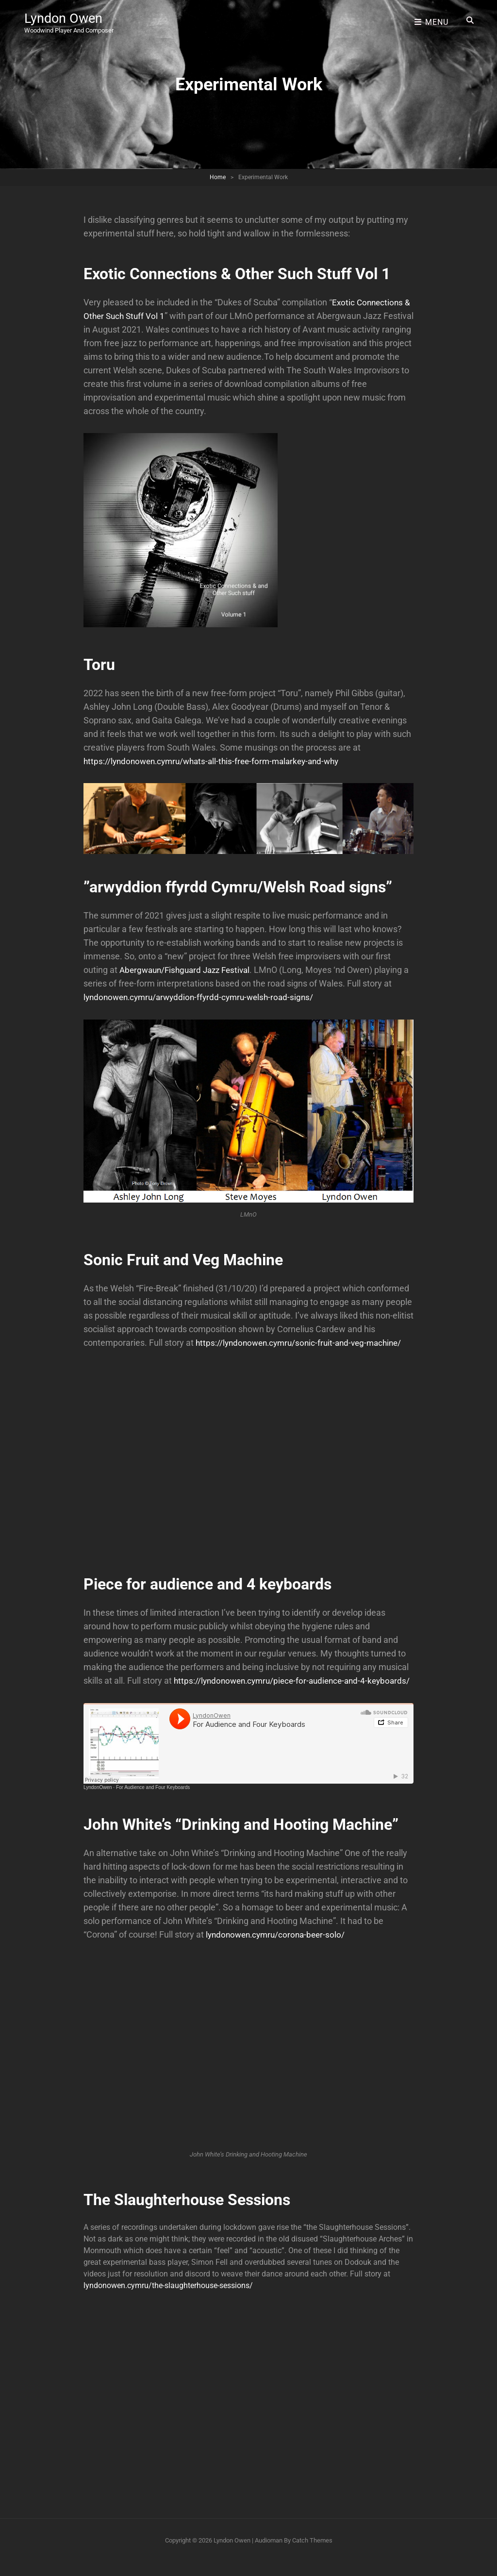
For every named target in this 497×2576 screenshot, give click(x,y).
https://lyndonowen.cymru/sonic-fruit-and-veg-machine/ (304, 1343)
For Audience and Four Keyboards (153, 1801)
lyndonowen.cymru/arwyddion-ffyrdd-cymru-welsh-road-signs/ (203, 997)
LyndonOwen (97, 1801)
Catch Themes (312, 2554)
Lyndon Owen (64, 17)
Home (218, 177)
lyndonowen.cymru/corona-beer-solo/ (278, 1948)
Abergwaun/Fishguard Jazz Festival (188, 970)
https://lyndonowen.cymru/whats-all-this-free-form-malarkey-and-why (217, 761)
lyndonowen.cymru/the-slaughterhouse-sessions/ (168, 2299)
